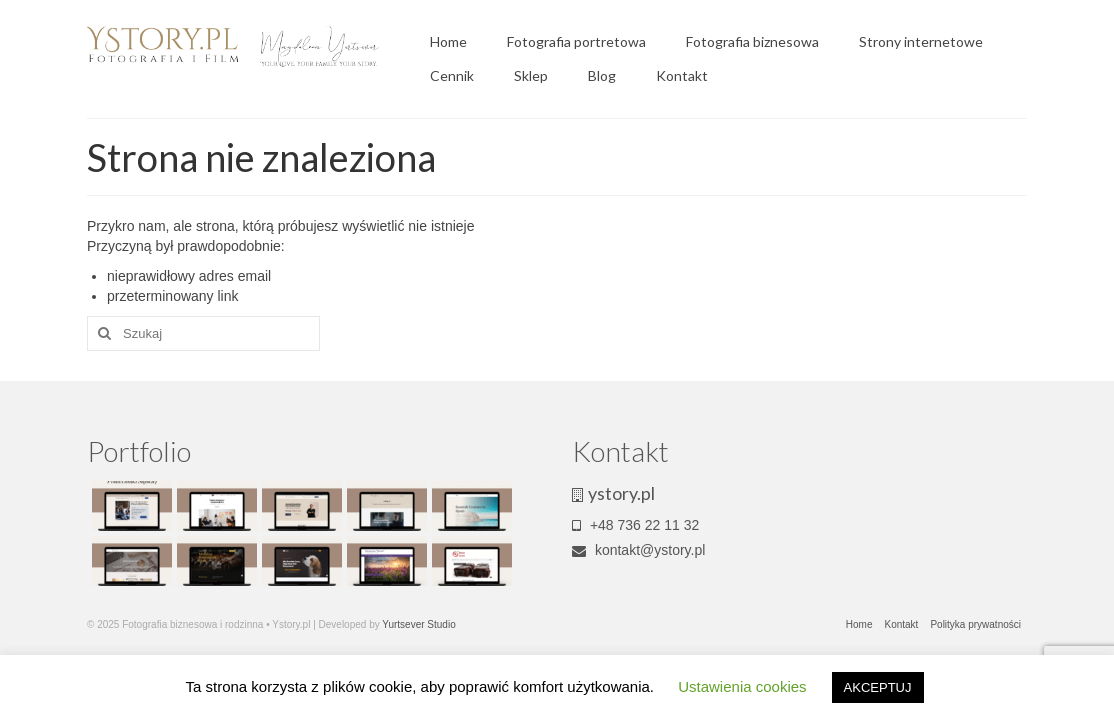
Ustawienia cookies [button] (742, 686)
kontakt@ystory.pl (638, 550)
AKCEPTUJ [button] (878, 687)
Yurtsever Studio (418, 624)
